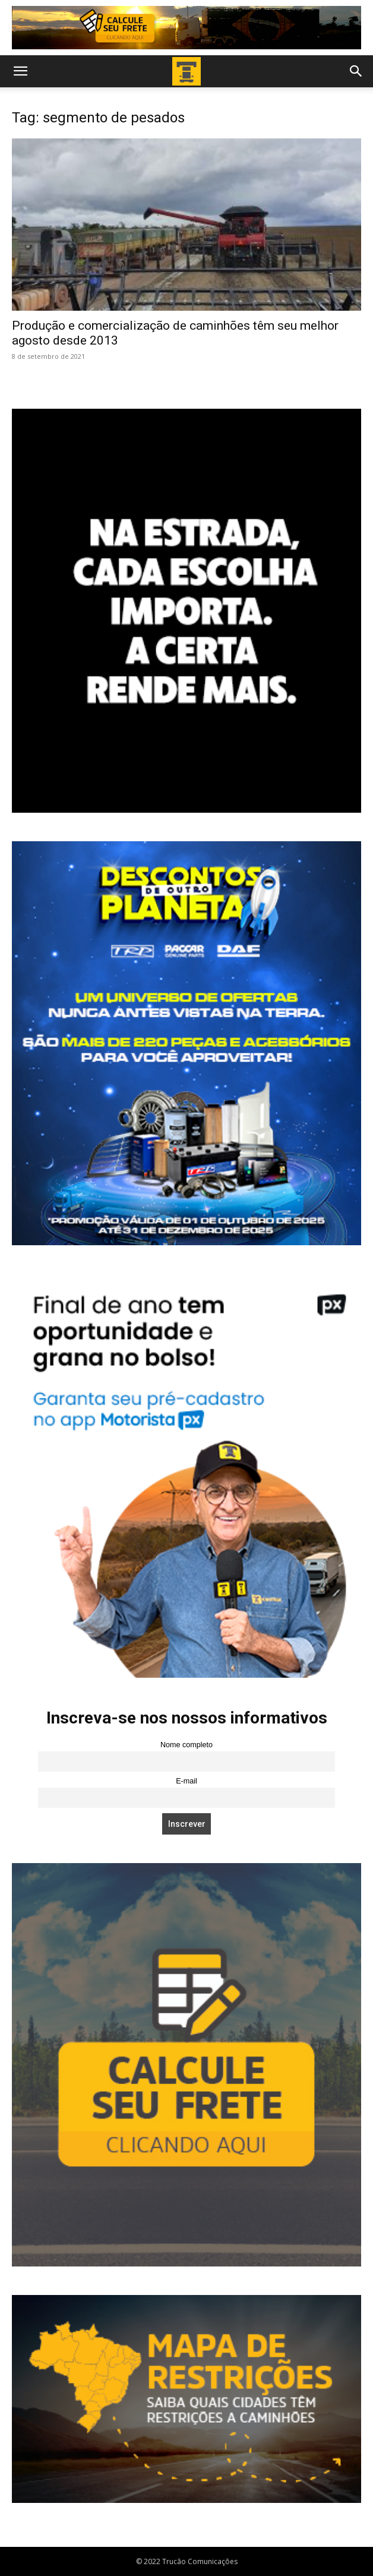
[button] (20, 71)
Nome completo (186, 1745)
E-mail (186, 1781)
